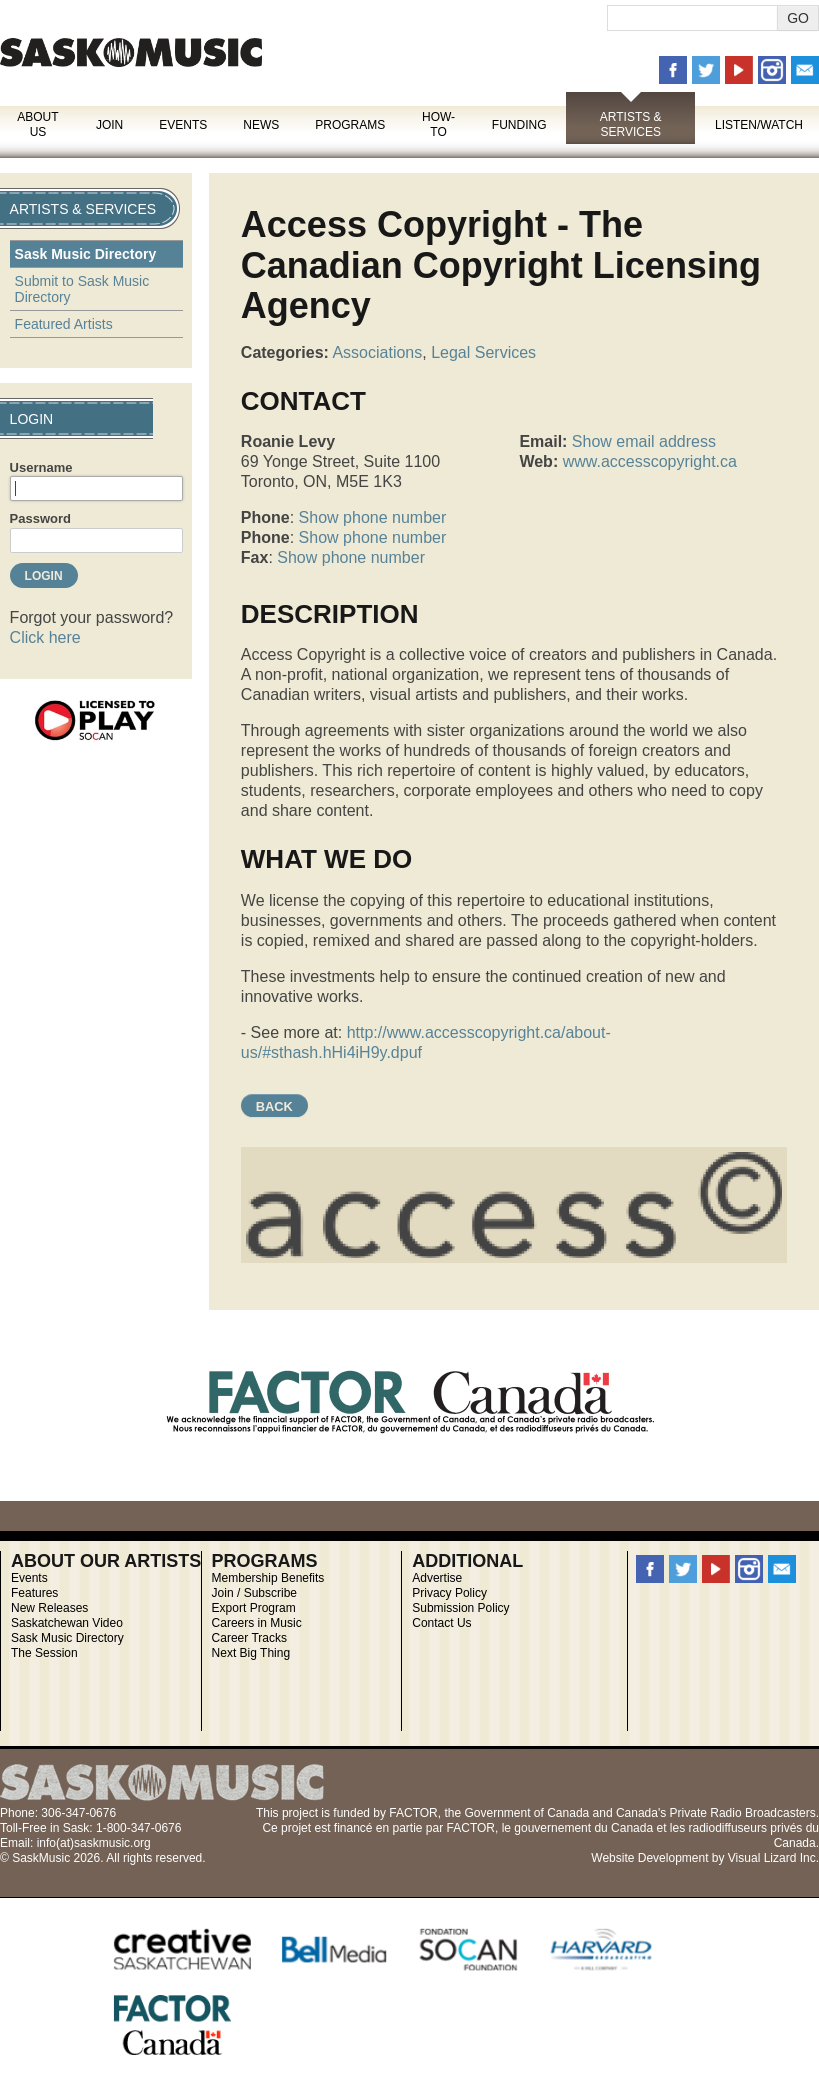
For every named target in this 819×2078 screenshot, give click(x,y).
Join (109, 125)
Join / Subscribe (254, 1593)
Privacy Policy (449, 1593)
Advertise (437, 1578)
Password (40, 518)
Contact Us (441, 1623)
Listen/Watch (759, 125)
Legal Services (483, 352)
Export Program (254, 1608)
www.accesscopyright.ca (650, 461)
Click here (45, 637)
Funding (519, 125)
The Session (44, 1653)
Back (274, 1106)
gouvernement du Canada (583, 1828)
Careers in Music (257, 1623)
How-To (438, 124)
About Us (37, 124)
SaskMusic (131, 52)
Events (183, 125)
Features (34, 1593)
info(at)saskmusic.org (94, 1843)
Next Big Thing (251, 1653)
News (261, 125)
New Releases (49, 1608)
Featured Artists (64, 324)
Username (41, 467)
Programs (350, 125)
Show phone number (373, 517)
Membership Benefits (268, 1578)
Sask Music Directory (86, 254)
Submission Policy (460, 1608)
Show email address (644, 441)
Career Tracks (249, 1638)
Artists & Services (631, 124)
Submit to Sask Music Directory (82, 289)
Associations (377, 352)
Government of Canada (526, 1813)
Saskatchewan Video (67, 1623)
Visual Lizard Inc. (773, 1858)
